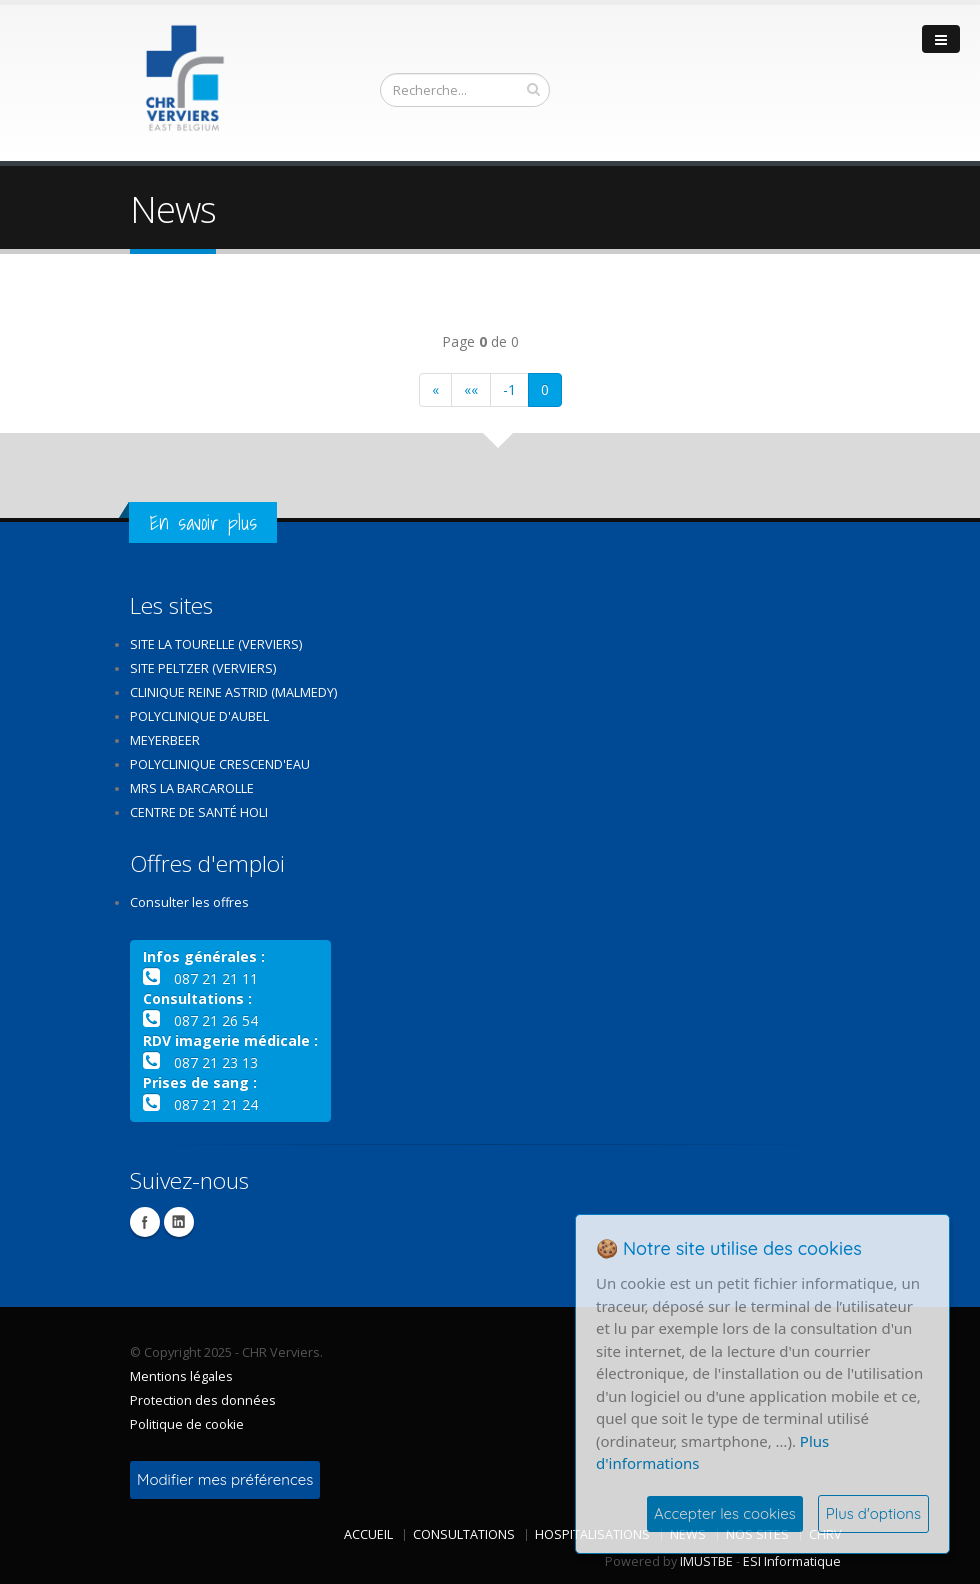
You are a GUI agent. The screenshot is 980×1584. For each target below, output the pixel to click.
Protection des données (203, 1400)
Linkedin (179, 1222)
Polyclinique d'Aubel (199, 716)
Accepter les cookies (725, 1513)
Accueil (368, 1534)
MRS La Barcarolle (192, 788)
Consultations (464, 1534)
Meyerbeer (165, 740)
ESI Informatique (792, 1561)
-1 (509, 389)
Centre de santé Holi (199, 812)
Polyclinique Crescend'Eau (220, 764)
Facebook (145, 1222)
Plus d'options (873, 1513)
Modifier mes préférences (225, 1479)
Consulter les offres (189, 902)
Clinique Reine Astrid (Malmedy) (233, 692)
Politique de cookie (187, 1424)
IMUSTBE (706, 1561)
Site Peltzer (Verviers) (203, 668)
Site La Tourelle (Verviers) (216, 644)
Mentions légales (181, 1376)
